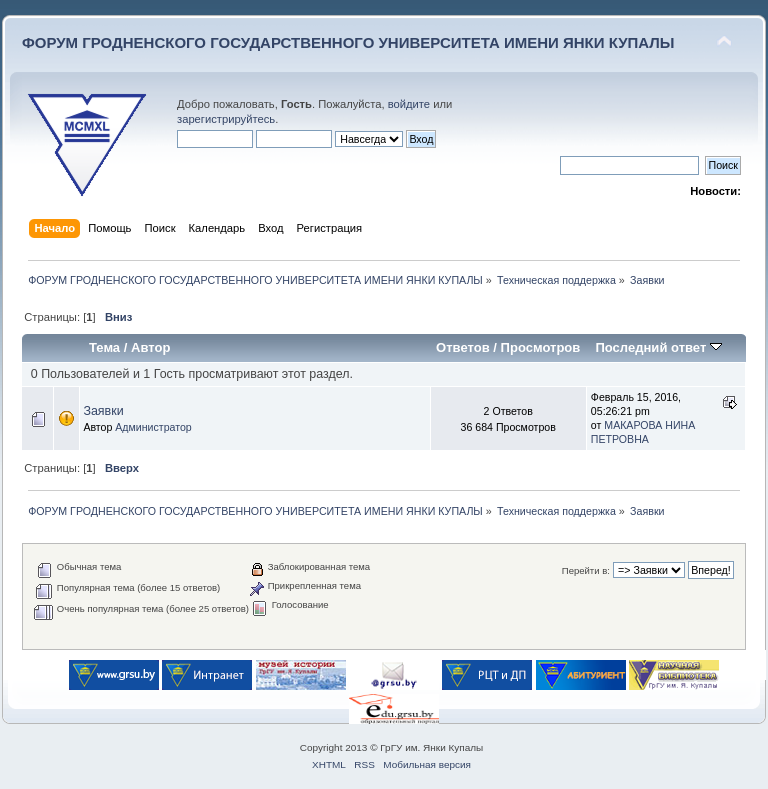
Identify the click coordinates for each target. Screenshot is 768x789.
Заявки (103, 411)
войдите (409, 104)
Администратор (153, 427)
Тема (104, 347)
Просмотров (541, 347)
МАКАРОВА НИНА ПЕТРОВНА (643, 432)
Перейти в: (586, 570)
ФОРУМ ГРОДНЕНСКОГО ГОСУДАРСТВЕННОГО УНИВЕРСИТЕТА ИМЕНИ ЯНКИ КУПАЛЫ (348, 42)
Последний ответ (658, 347)
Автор (150, 347)
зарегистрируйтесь (226, 119)
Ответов (463, 347)
